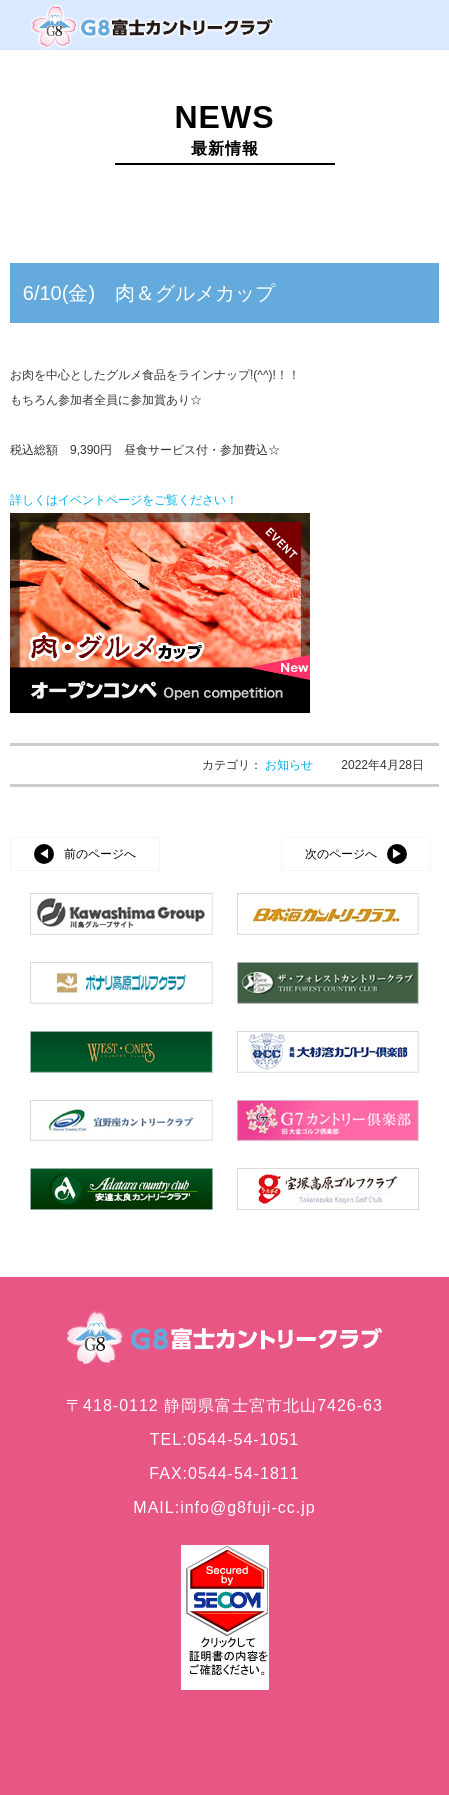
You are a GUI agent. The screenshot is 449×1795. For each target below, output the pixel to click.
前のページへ (100, 854)
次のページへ (341, 854)
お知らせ (290, 765)
